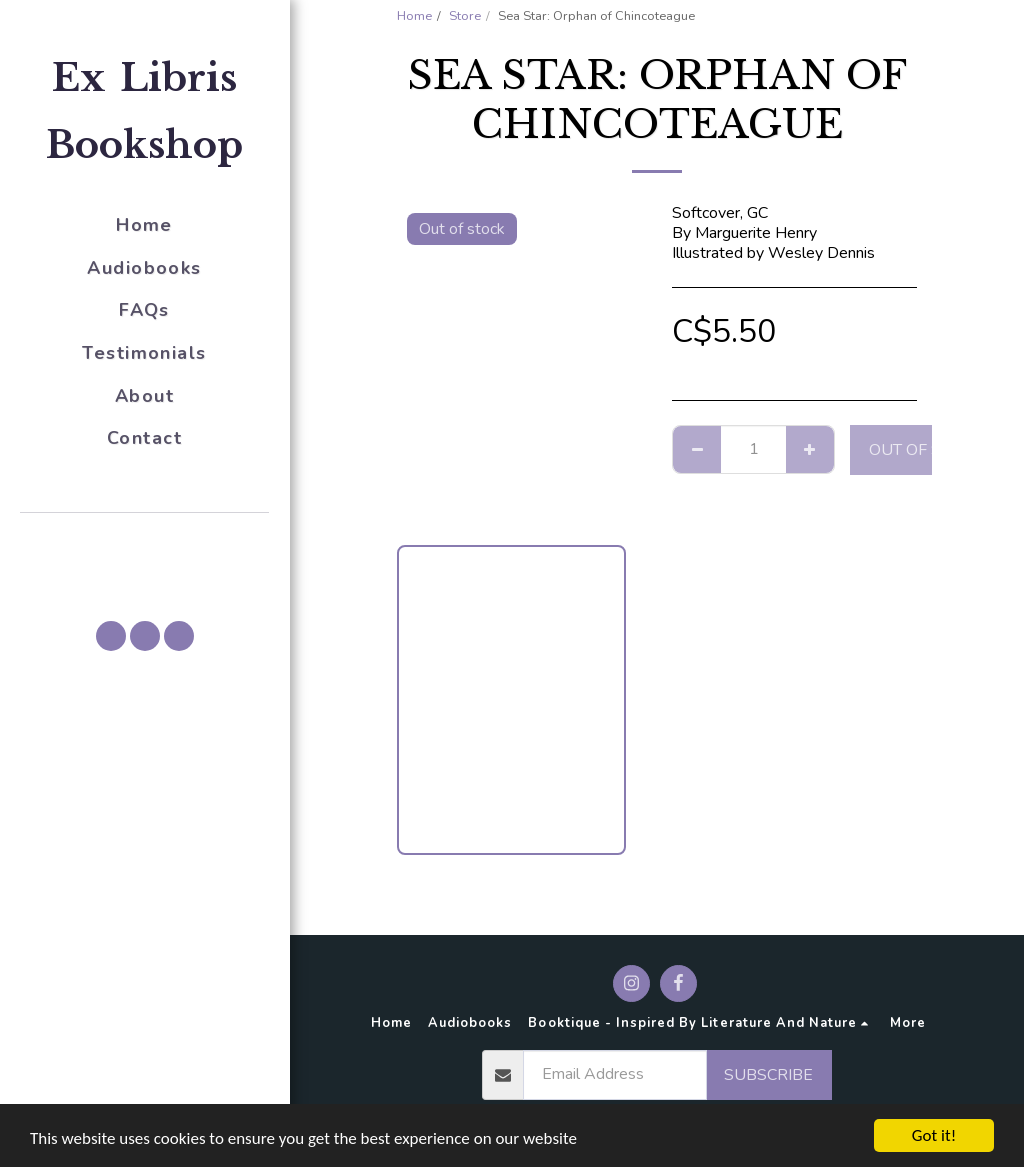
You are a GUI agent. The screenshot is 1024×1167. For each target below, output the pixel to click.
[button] (145, 541)
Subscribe (768, 1075)
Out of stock (925, 450)
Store (465, 16)
